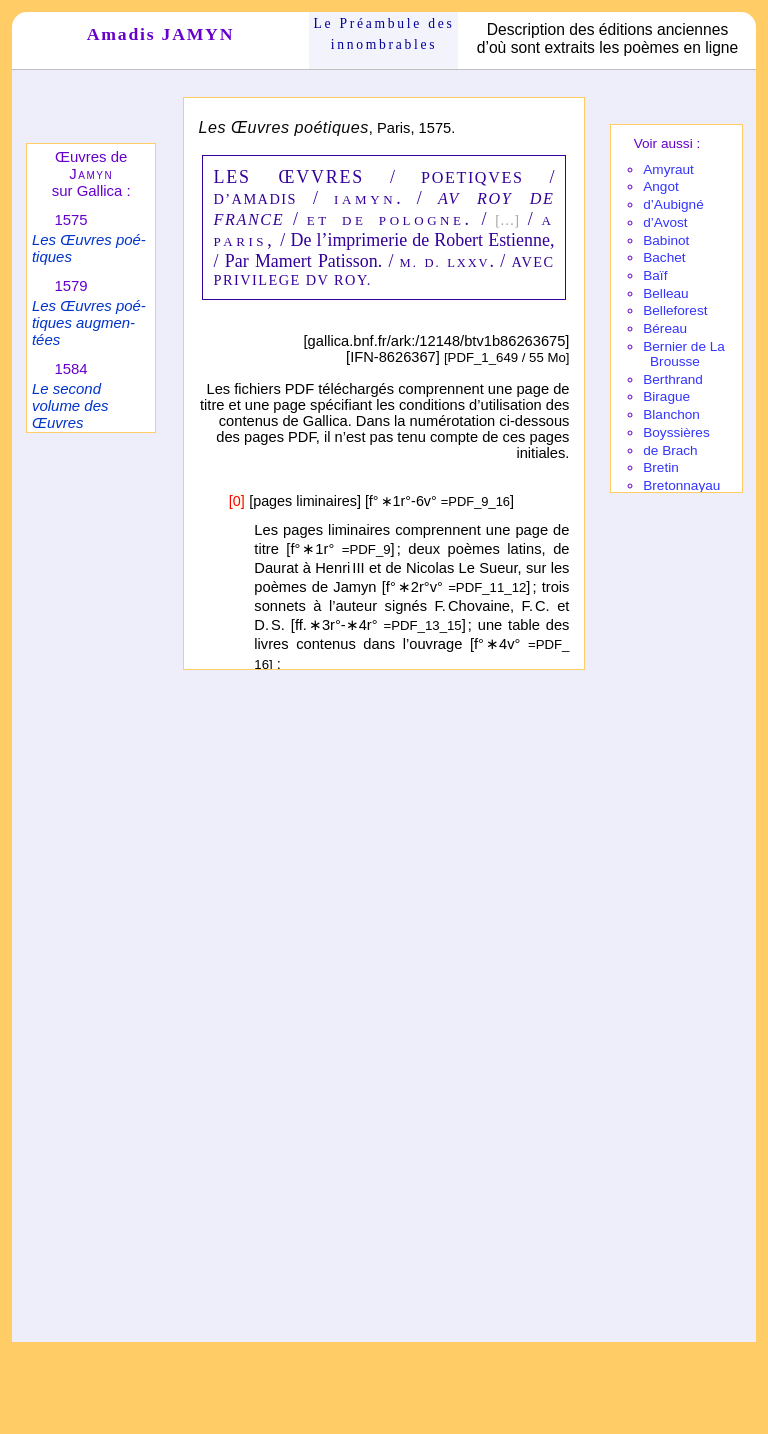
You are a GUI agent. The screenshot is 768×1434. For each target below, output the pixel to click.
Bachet (664, 257)
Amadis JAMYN (160, 34)
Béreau (665, 328)
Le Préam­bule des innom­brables (384, 33)
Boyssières (676, 432)
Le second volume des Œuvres (70, 405)
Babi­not (666, 240)
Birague (666, 396)
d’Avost (665, 222)
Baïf (655, 275)
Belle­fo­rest (675, 310)
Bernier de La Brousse (684, 354)
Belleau (665, 293)
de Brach (670, 450)
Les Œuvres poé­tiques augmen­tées (89, 322)
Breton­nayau (681, 485)
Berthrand (673, 379)
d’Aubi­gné (673, 204)
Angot (661, 186)
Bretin (661, 467)
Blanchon (671, 414)
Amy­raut (668, 169)
